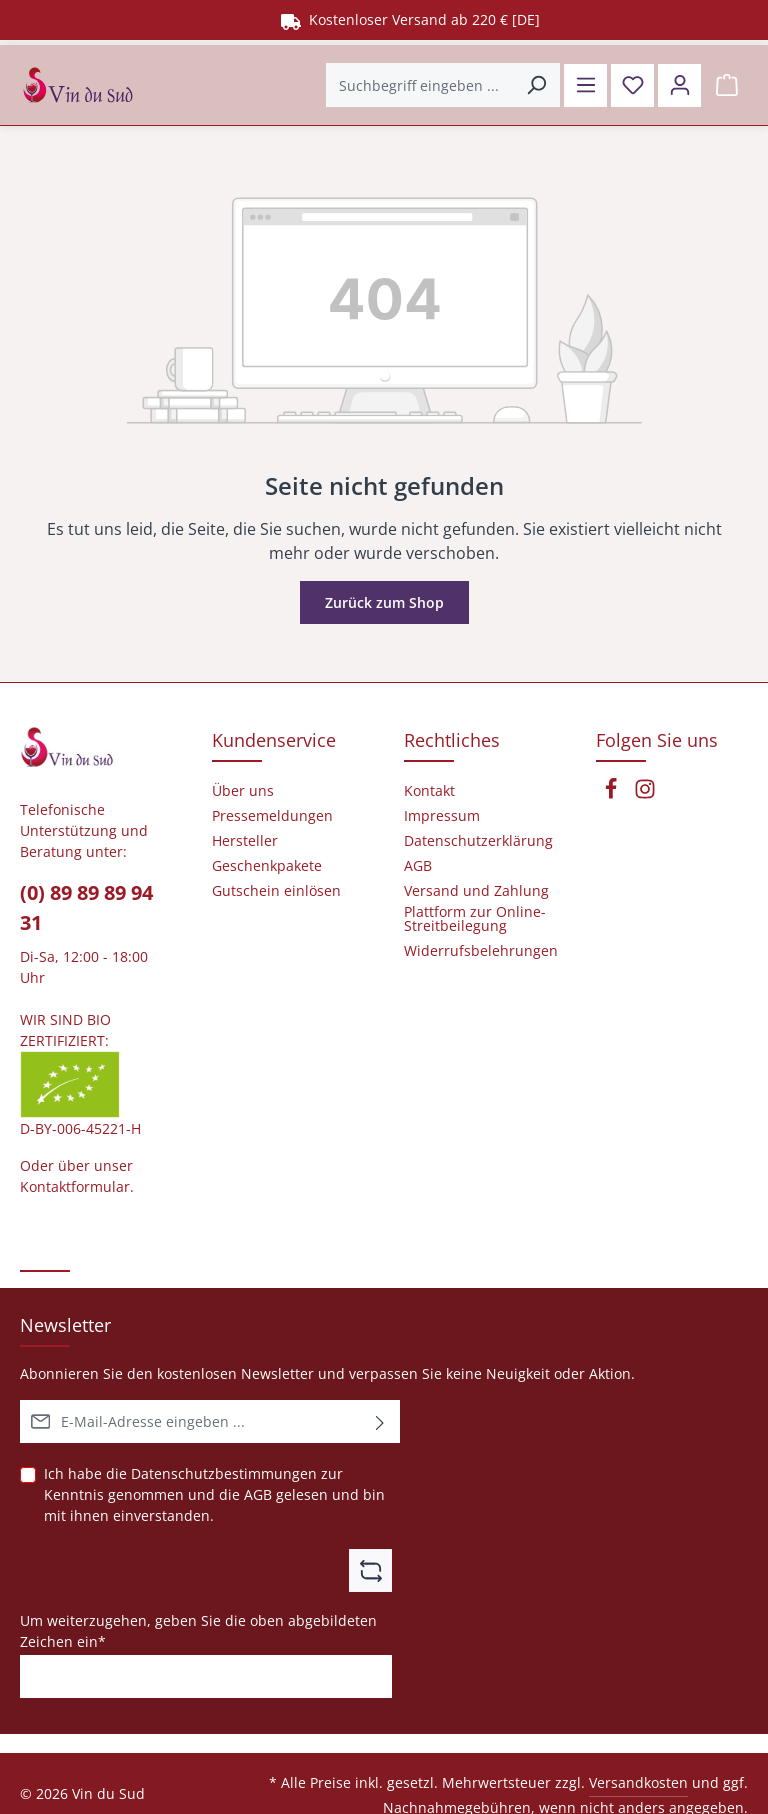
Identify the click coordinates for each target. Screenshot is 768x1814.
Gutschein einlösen (276, 891)
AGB (258, 1494)
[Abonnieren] (380, 1421)
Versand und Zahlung (476, 891)
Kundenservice (274, 740)
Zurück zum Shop (384, 602)
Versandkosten (638, 1782)
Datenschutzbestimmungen (224, 1473)
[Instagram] (645, 794)
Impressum (442, 816)
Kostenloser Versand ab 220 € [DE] (410, 19)
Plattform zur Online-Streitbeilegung (475, 919)
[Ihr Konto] (679, 85)
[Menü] (585, 85)
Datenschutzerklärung (478, 841)
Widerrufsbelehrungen (481, 951)
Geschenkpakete (267, 866)
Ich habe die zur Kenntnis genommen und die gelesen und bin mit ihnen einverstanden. (214, 1494)
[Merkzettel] (632, 85)
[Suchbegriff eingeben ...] (420, 85)
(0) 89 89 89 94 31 (86, 907)
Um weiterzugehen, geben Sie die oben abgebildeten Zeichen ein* (198, 1630)
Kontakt (429, 791)
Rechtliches (452, 740)
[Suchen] (536, 85)
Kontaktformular (75, 1186)
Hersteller (245, 841)
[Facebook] (613, 794)
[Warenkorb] (726, 85)
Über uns (243, 791)
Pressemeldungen (272, 816)
